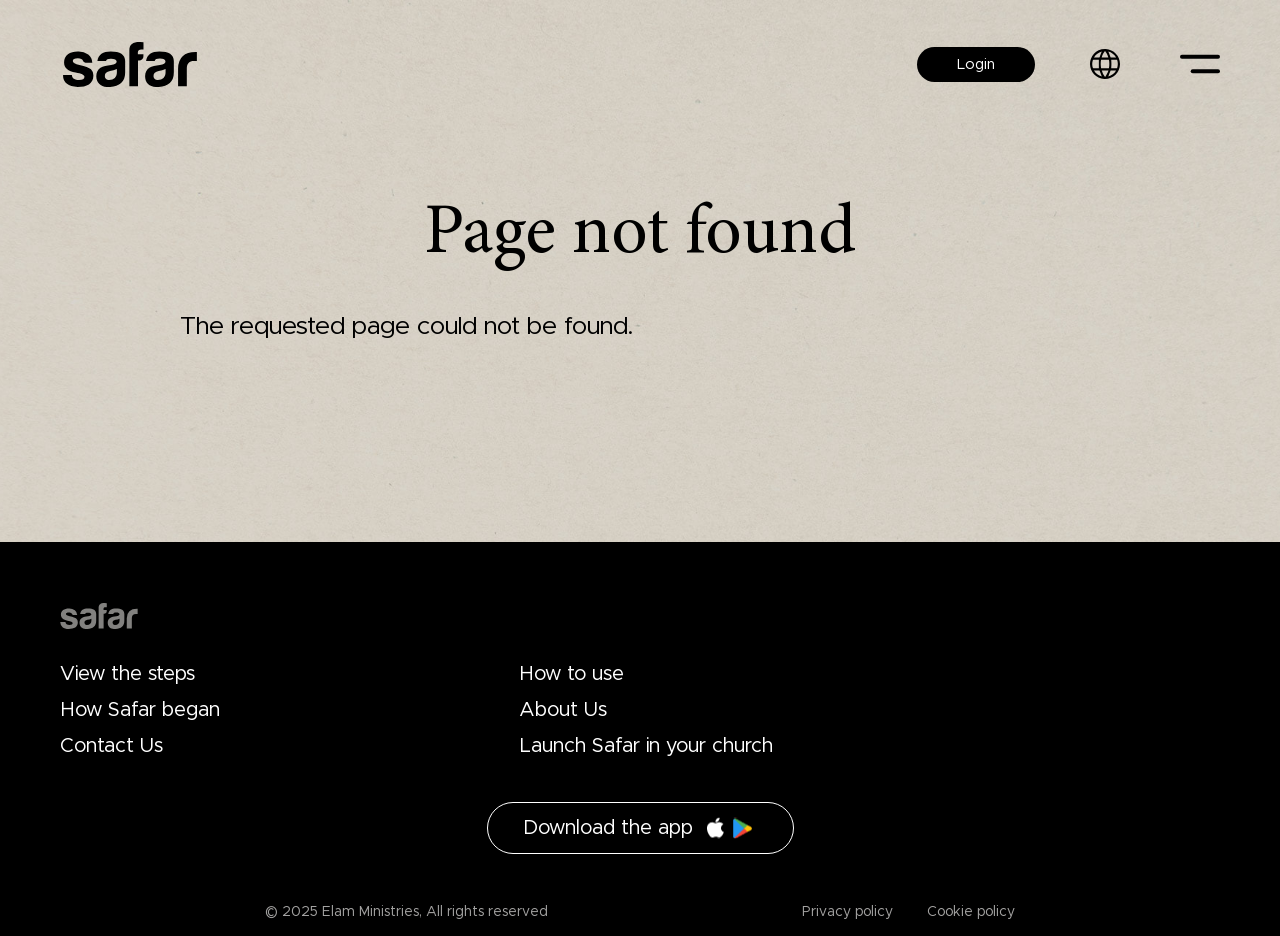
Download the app (608, 828)
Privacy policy (847, 912)
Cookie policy (969, 912)
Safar (130, 64)
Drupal (99, 616)
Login (976, 64)
